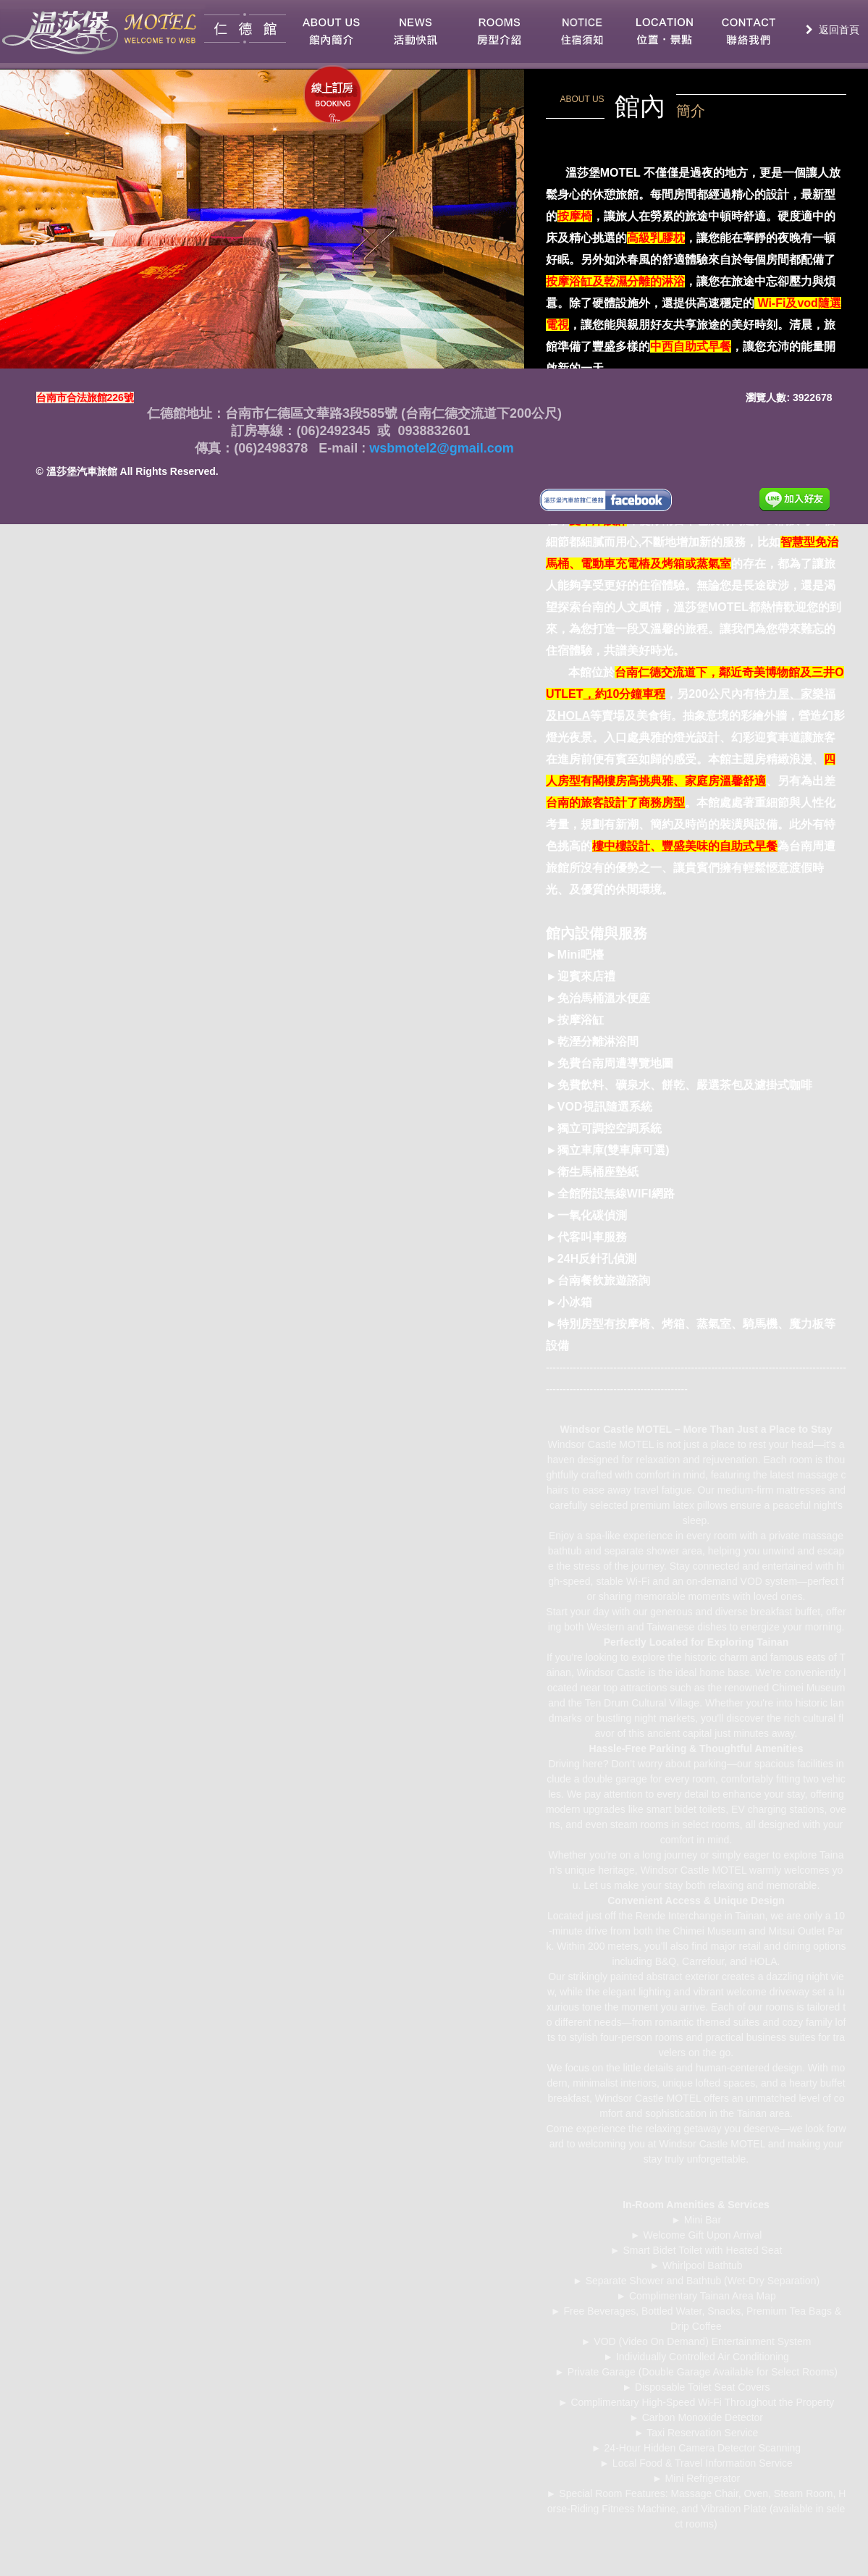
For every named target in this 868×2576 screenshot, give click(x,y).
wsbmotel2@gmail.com (440, 448)
